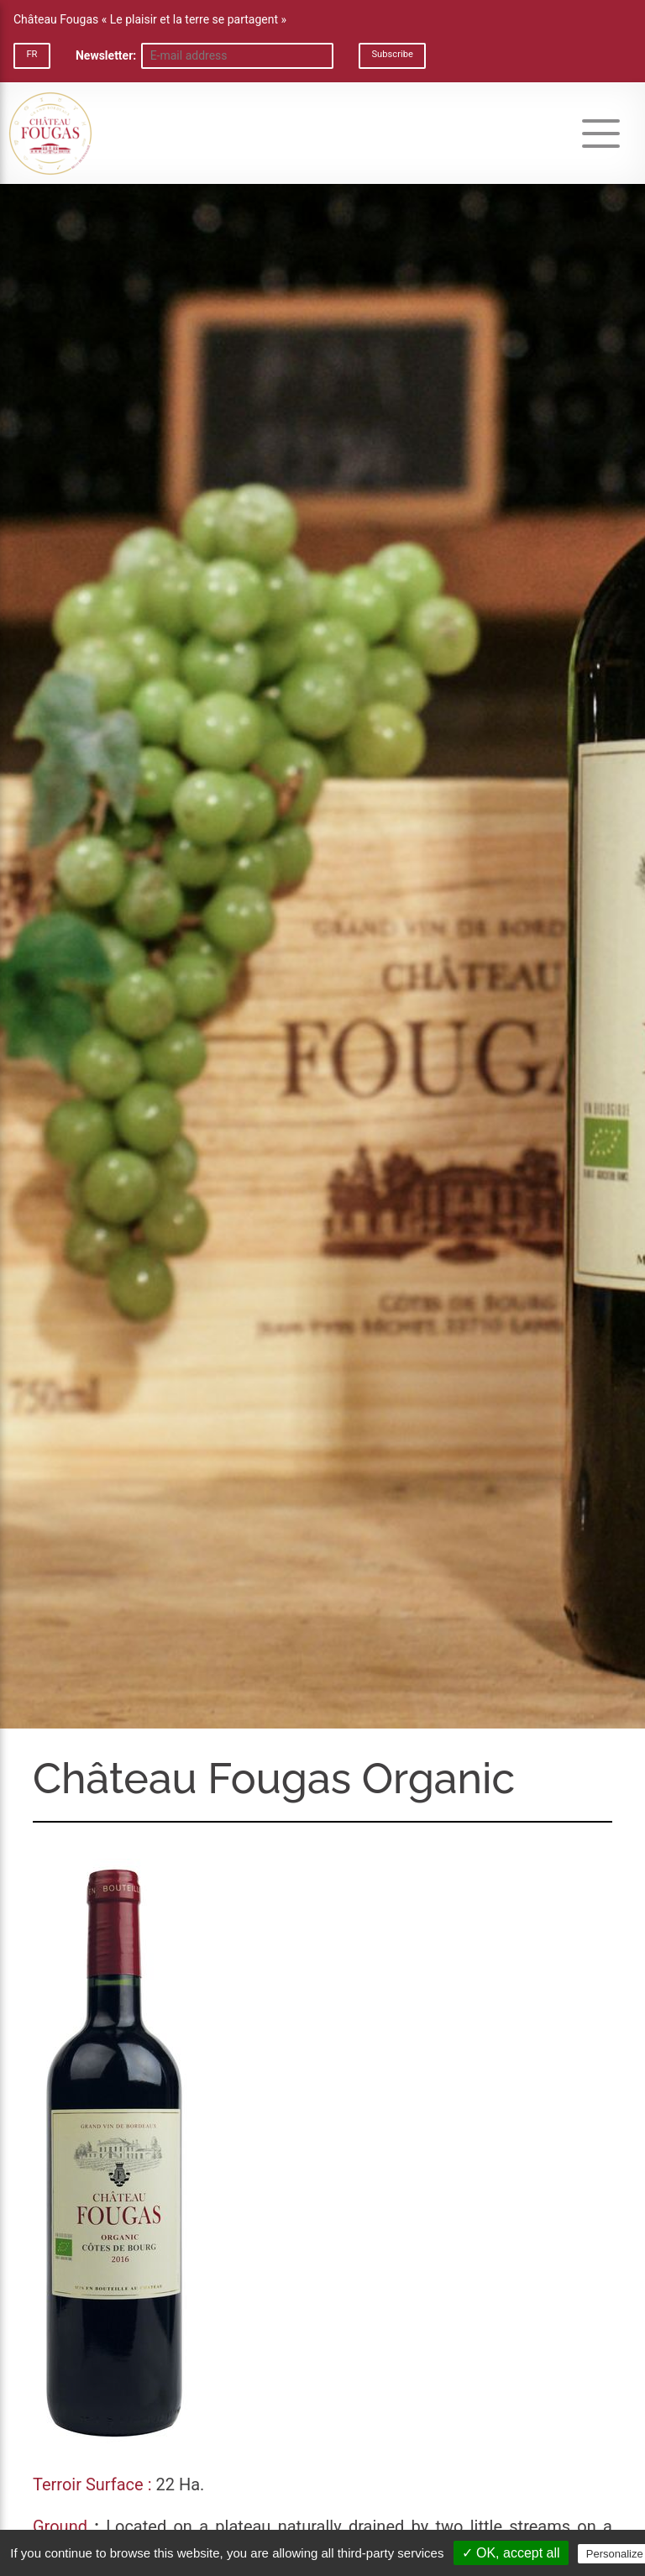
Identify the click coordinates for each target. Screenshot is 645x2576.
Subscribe (391, 54)
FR (31, 54)
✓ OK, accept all (511, 2553)
